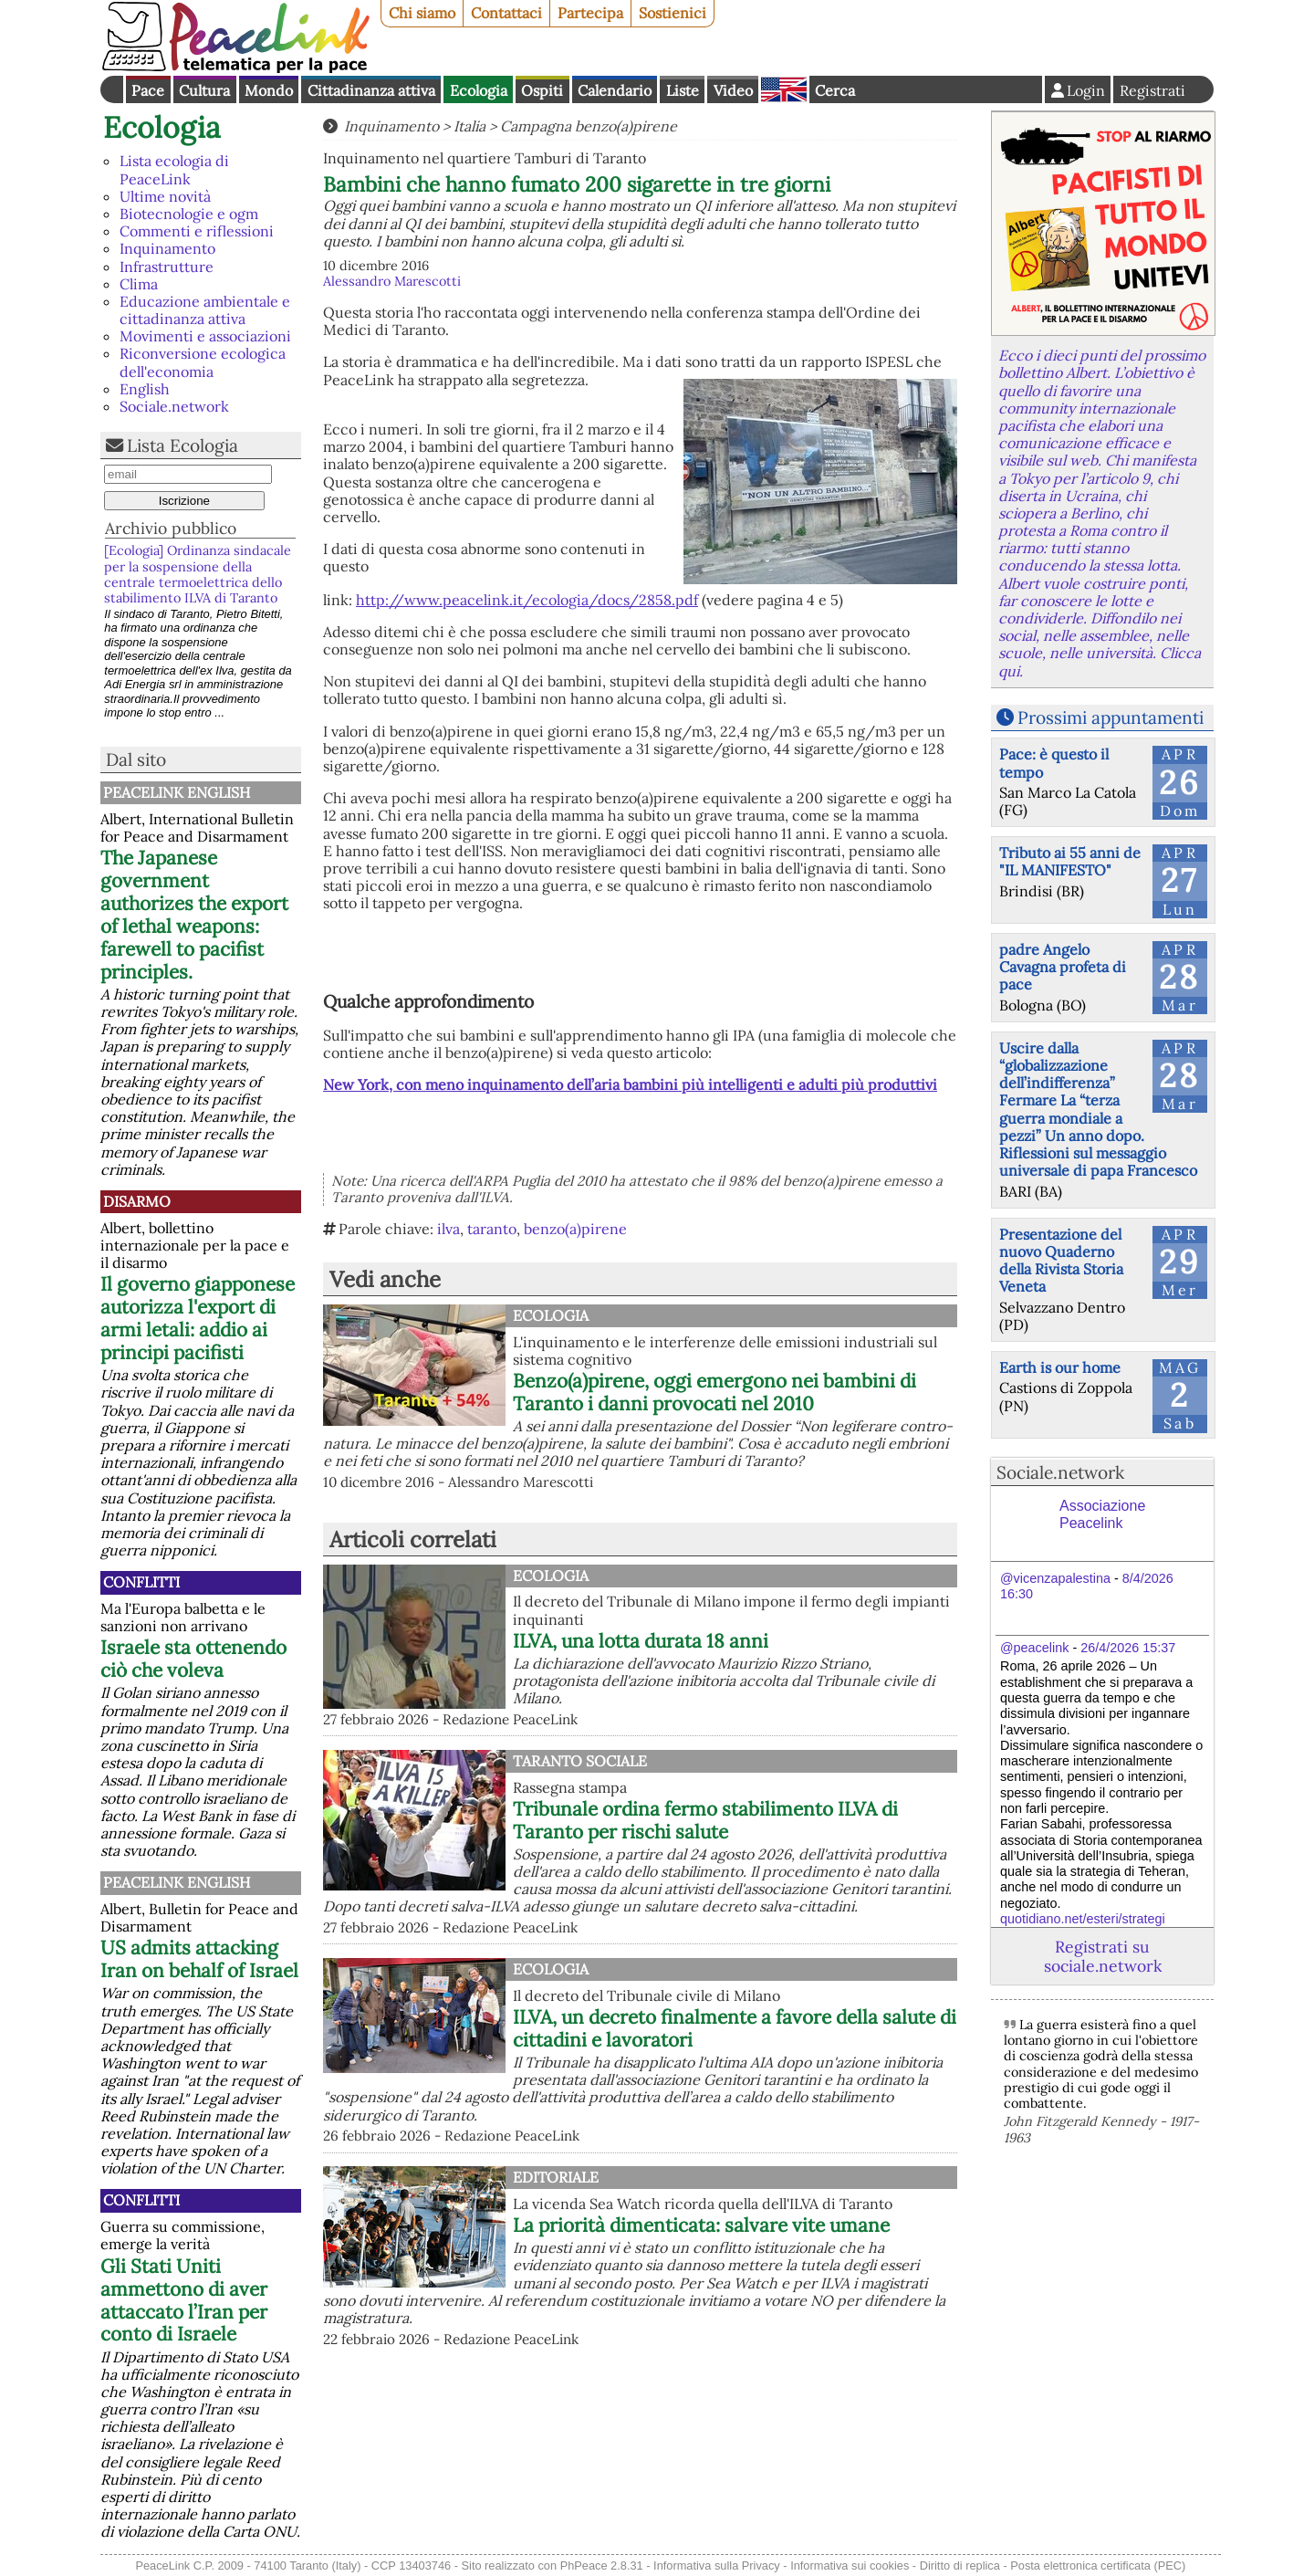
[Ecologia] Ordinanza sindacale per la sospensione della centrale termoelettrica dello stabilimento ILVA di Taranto (197, 574)
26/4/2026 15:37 (1127, 1647)
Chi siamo (422, 13)
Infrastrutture (167, 266)
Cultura (204, 90)
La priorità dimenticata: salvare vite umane (701, 2225)
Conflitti (141, 1582)
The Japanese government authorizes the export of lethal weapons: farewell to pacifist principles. (194, 914)
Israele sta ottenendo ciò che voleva (193, 1658)
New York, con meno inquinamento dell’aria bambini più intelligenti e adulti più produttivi (630, 1084)
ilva (448, 1229)
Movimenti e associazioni (205, 336)
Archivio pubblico (170, 528)
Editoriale (556, 2177)
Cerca (835, 90)
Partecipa (590, 13)
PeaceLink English (176, 792)
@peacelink (1034, 1647)
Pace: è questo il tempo (1054, 762)
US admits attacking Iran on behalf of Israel (199, 1959)
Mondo (269, 90)
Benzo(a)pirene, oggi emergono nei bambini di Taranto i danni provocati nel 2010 (714, 1392)
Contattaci (506, 13)
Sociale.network (174, 406)
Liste (682, 90)
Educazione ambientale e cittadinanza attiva (205, 310)
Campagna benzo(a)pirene (588, 126)
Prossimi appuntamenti (1110, 717)
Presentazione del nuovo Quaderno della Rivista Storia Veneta (1061, 1260)
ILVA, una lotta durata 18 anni (640, 1640)
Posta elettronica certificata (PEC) (1097, 2565)
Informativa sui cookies (849, 2565)
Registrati (1152, 90)
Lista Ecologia (182, 445)
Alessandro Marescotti (392, 281)
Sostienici (672, 13)
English (784, 89)
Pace (147, 90)
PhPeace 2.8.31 (601, 2565)
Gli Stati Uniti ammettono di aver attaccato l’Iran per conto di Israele (183, 2300)
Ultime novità (165, 196)
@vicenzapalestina (1055, 1578)
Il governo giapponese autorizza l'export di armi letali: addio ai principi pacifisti (197, 1318)
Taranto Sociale (580, 1761)
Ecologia (478, 90)
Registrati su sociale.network (1103, 1956)
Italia (469, 126)
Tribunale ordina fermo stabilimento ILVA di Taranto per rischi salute (705, 1820)
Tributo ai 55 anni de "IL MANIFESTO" (1070, 861)
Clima (139, 284)
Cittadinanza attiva (371, 90)
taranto (491, 1229)
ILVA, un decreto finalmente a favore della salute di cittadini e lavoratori (734, 2028)
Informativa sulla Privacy (716, 2565)
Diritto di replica (960, 2565)
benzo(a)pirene (575, 1229)
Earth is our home (1060, 1367)
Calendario (615, 90)
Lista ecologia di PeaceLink (174, 169)
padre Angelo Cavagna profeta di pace (1062, 966)
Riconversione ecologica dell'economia (203, 362)
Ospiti (542, 90)
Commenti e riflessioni (197, 231)
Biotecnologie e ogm (189, 213)
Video (733, 90)
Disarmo (137, 1201)
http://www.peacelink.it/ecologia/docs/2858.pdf (527, 600)
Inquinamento (167, 248)
